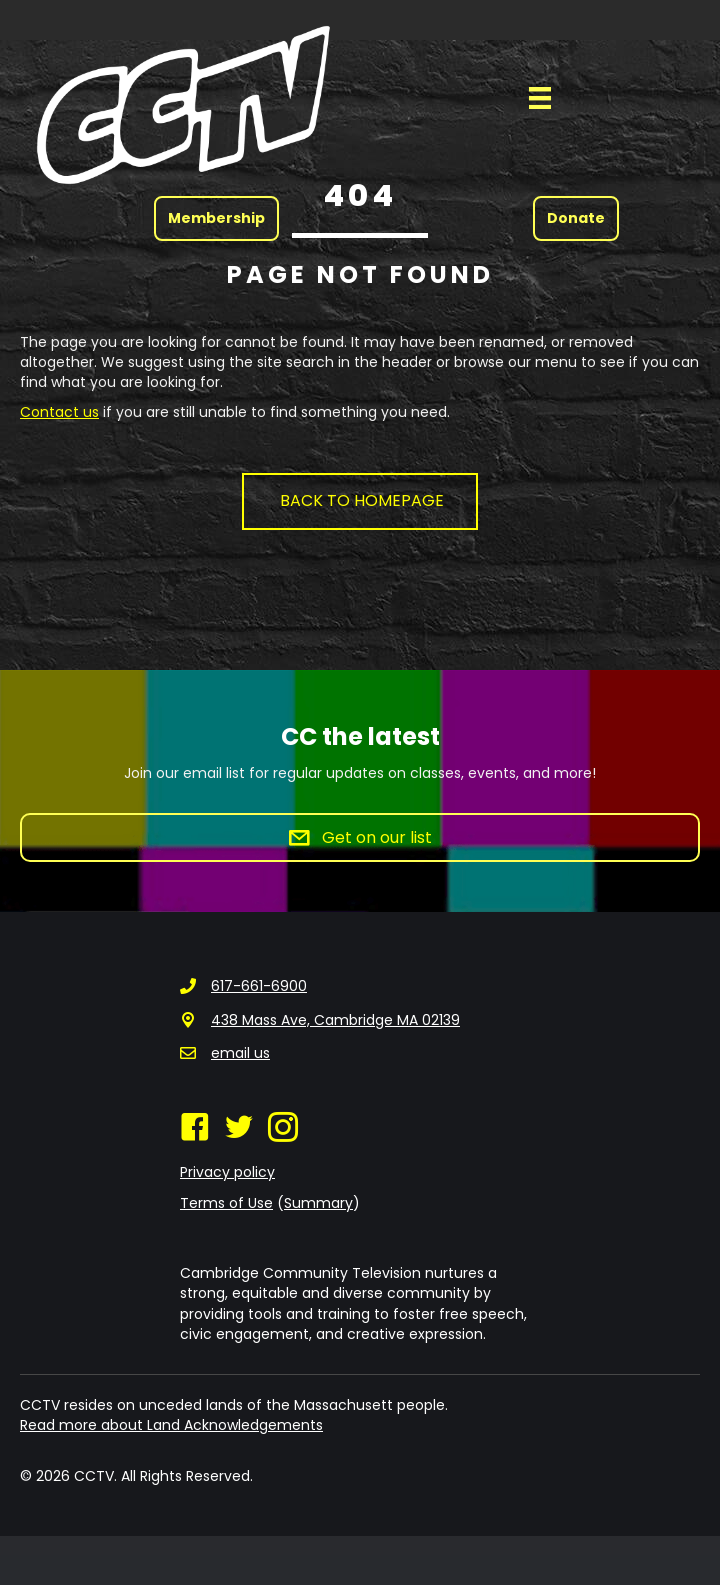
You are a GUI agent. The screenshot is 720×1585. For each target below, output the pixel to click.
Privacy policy (227, 1172)
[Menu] (540, 98)
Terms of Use (226, 1203)
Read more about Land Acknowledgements (171, 1425)
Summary (318, 1203)
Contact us (59, 412)
